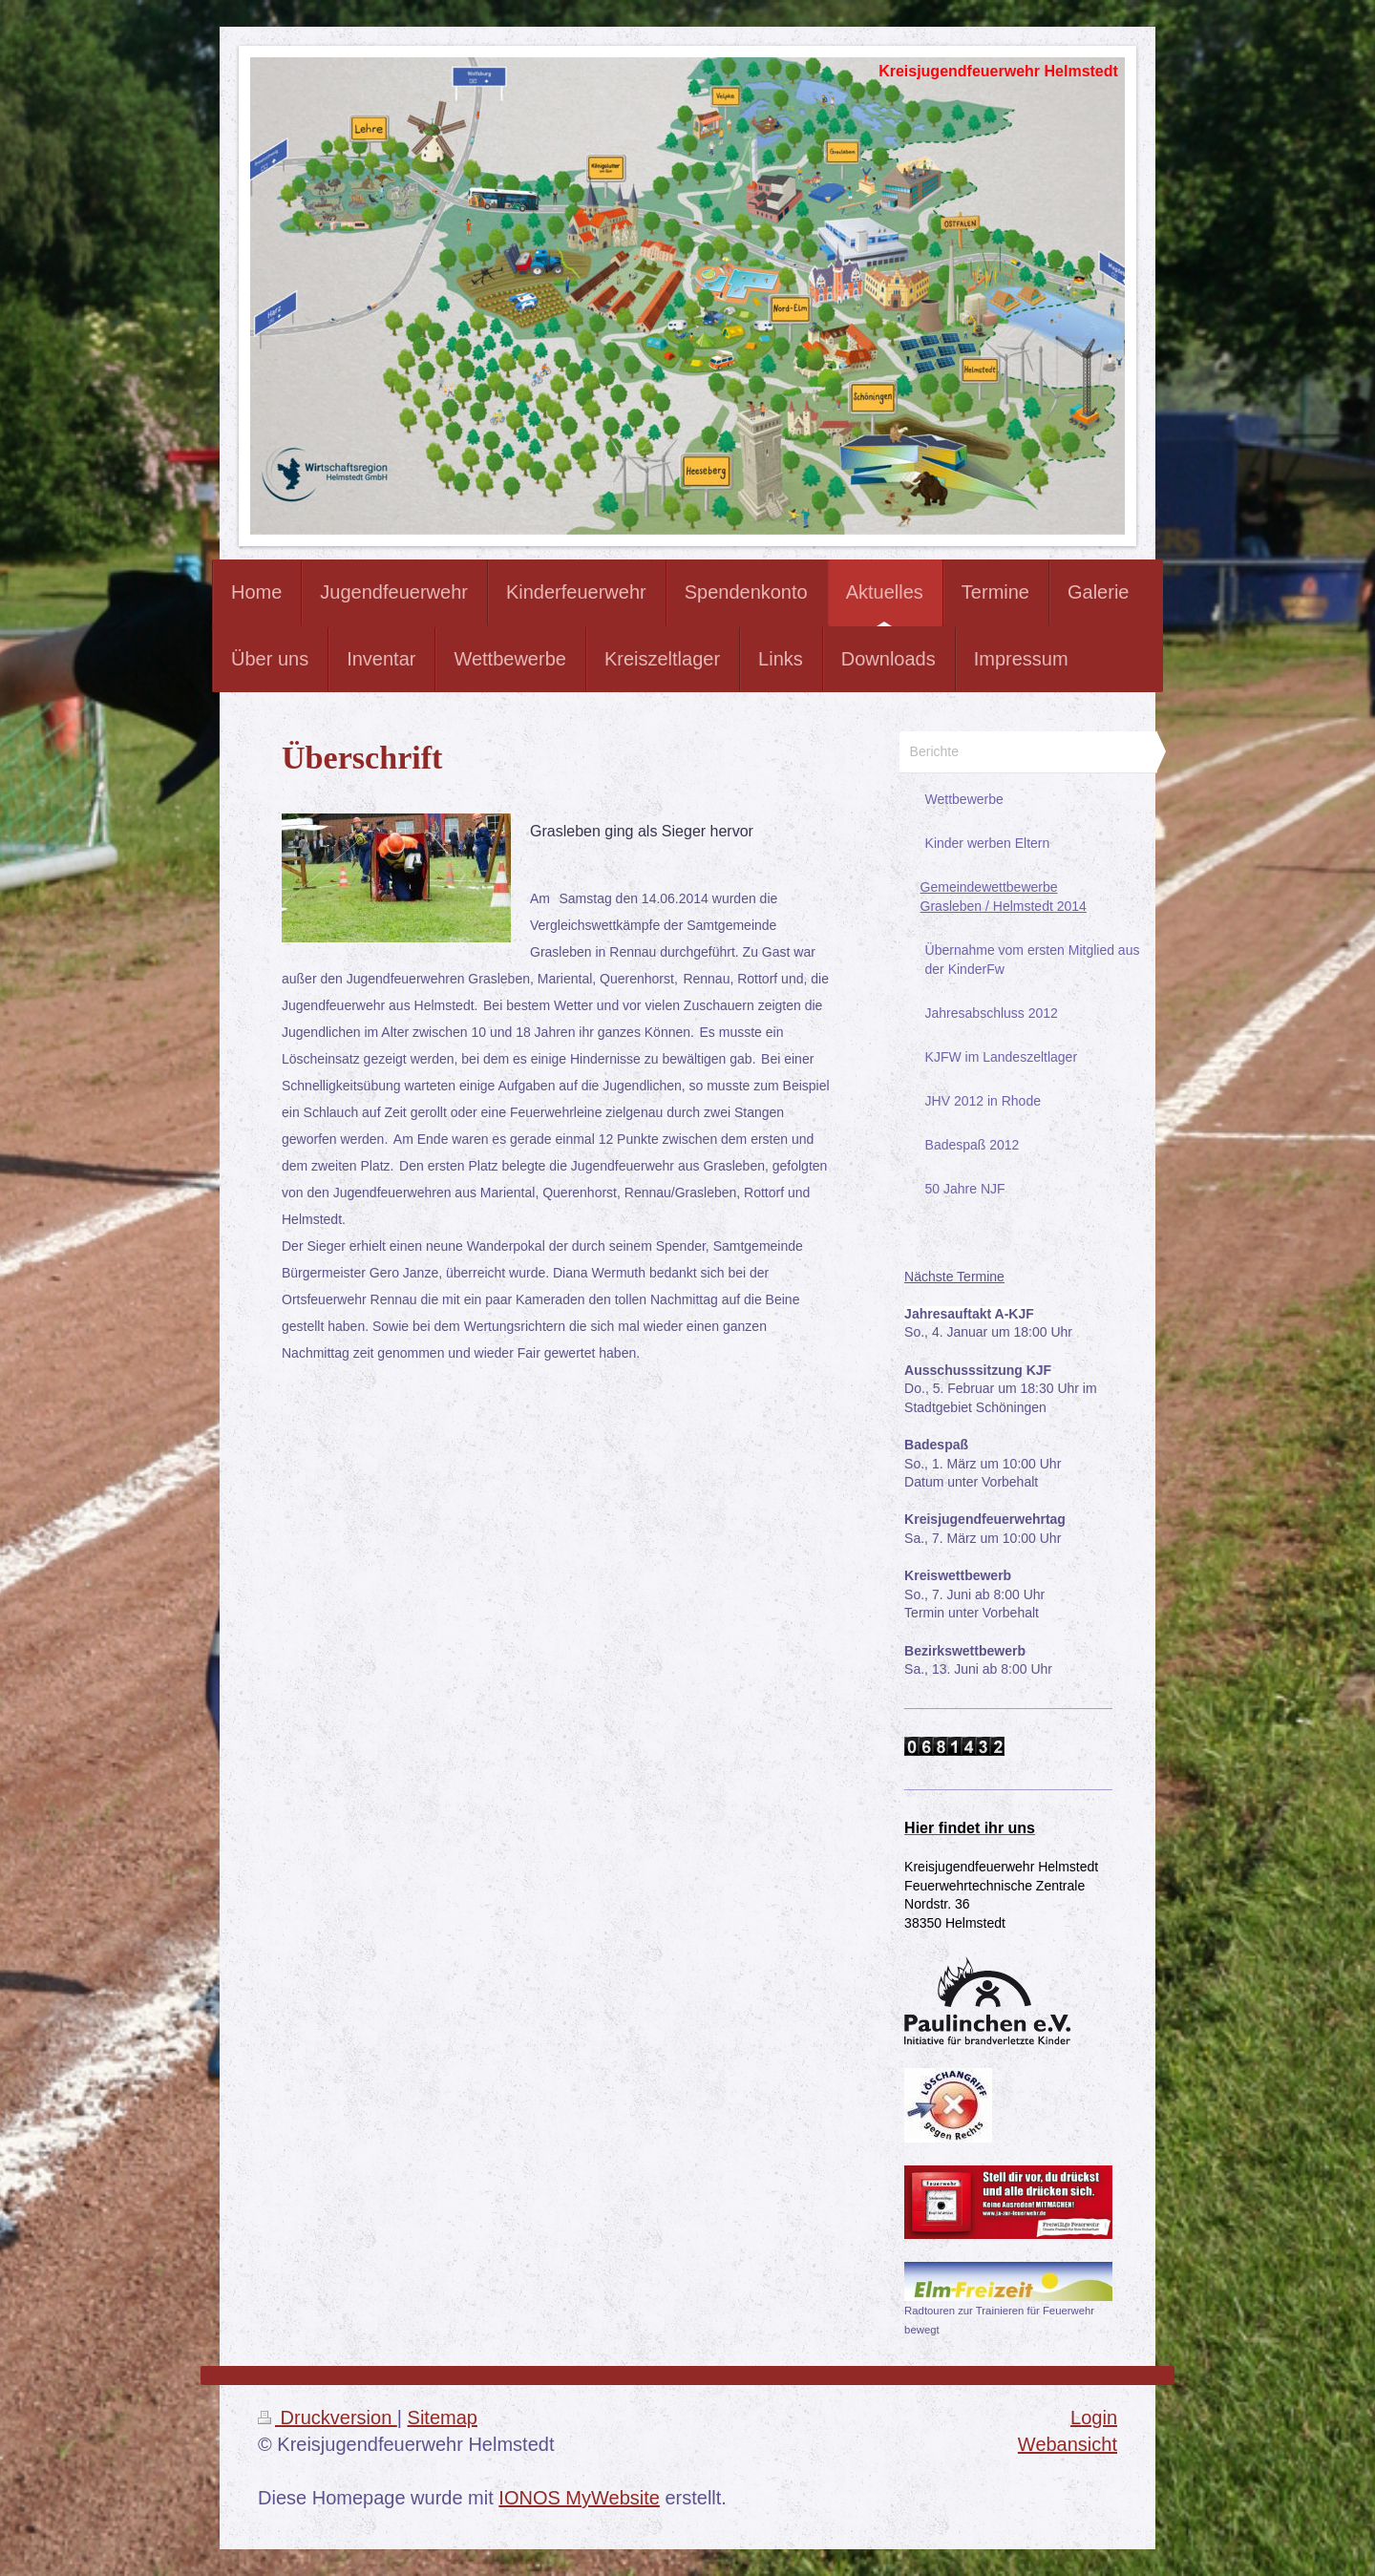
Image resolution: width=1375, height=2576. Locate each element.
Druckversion (327, 2417)
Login (1093, 2417)
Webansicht (1067, 2444)
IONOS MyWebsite (579, 2497)
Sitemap (442, 2417)
